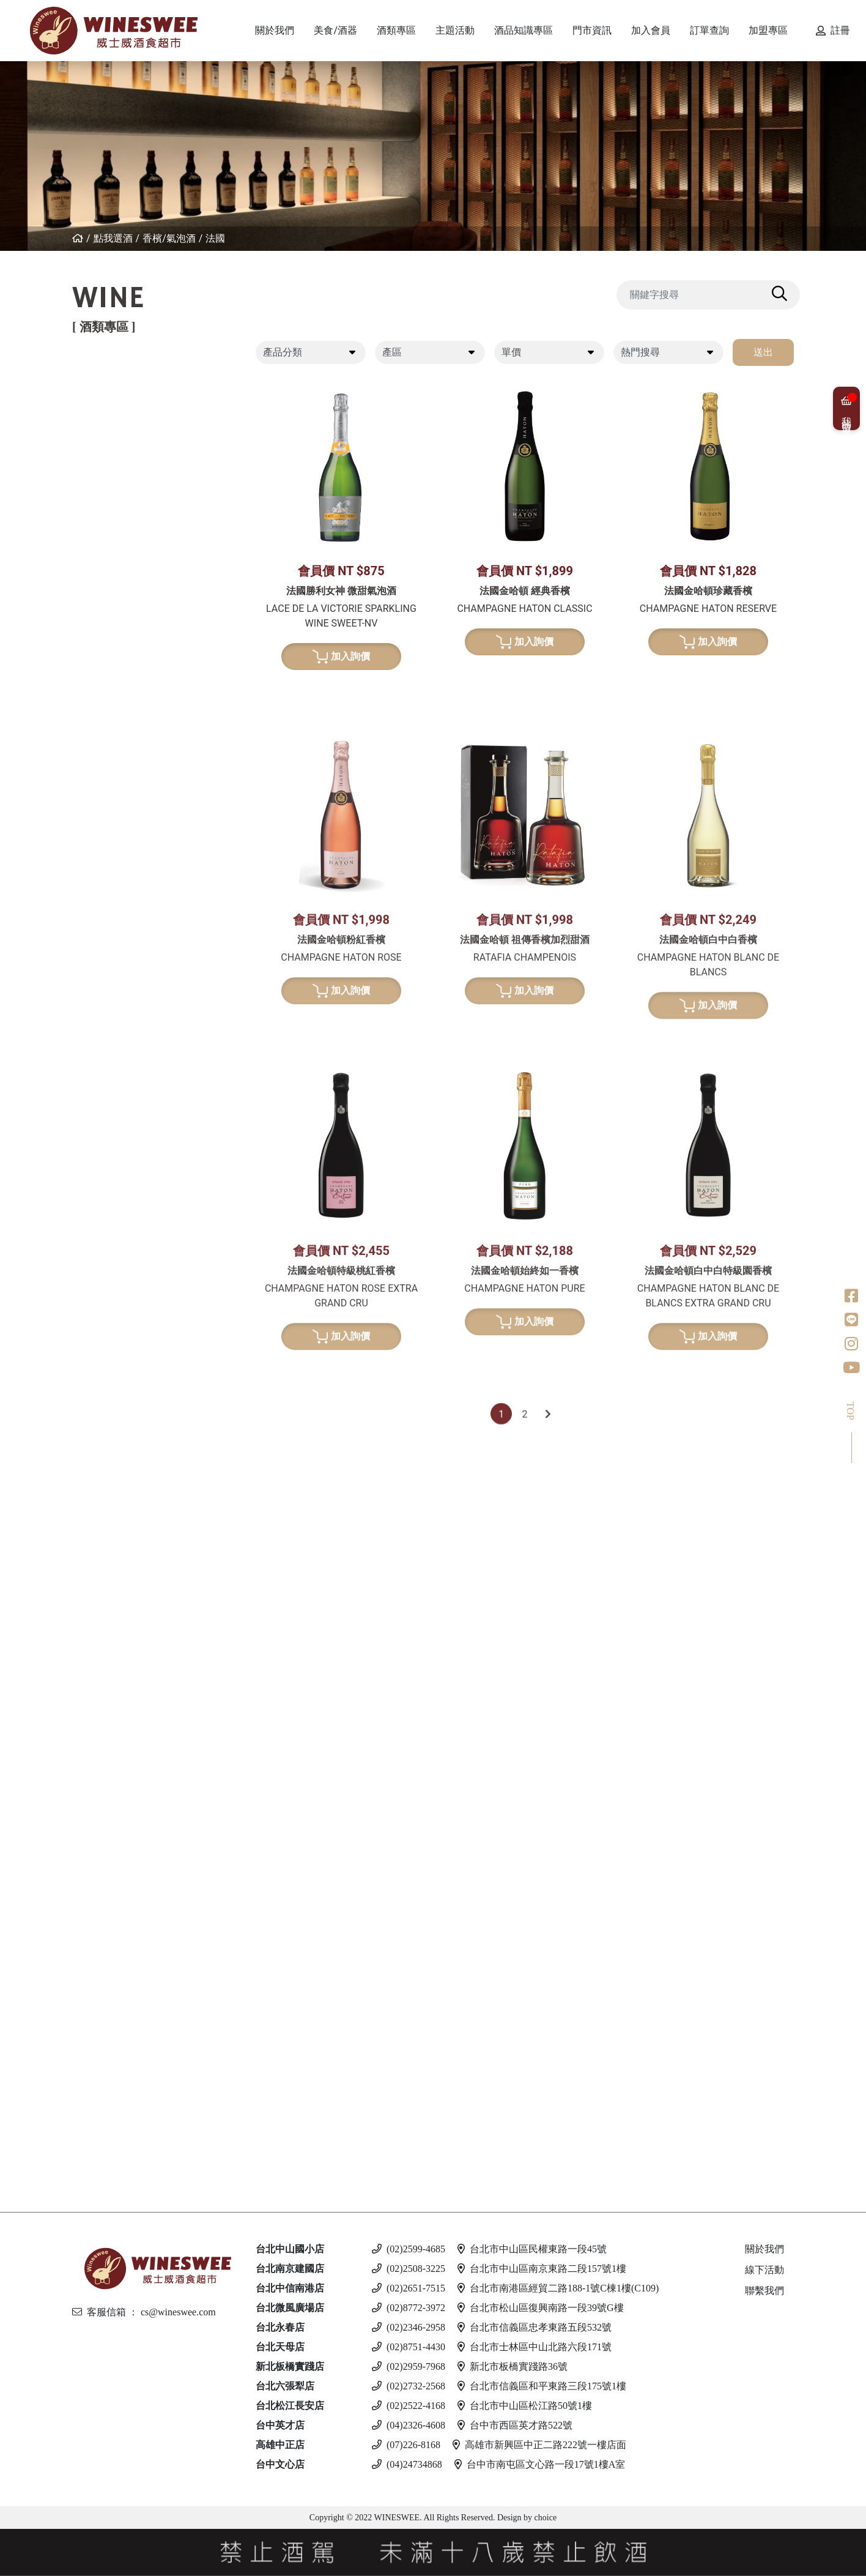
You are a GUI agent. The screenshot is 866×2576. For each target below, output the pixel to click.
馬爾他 (113, 2013)
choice (544, 2517)
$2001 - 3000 (127, 1887)
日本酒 (103, 1331)
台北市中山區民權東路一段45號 (532, 2249)
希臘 (109, 617)
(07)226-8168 (406, 2445)
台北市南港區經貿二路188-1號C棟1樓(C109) (558, 2288)
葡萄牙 (113, 481)
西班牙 (113, 460)
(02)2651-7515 (408, 2288)
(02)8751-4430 (408, 2347)
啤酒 (98, 1970)
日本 (109, 1123)
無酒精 (103, 2138)
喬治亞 (113, 502)
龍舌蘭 (103, 1279)
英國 (109, 1604)
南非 (109, 763)
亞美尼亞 (118, 523)
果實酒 (113, 1395)
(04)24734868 (407, 2464)
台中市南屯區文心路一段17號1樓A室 (540, 2464)
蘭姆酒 (103, 1823)
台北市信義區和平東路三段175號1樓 (541, 2386)
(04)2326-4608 (408, 2425)
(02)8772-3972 (408, 2307)
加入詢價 (342, 657)
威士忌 (103, 1060)
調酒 (98, 2085)
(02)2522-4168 (408, 2405)
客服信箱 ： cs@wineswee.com (144, 2312)
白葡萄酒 (109, 595)
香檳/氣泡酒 (169, 238)
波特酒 (103, 1007)
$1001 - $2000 (135, 896)
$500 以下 (121, 2159)
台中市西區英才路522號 (514, 2425)
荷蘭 (109, 1227)
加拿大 (113, 1698)
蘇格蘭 (113, 1165)
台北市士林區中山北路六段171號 (534, 2347)
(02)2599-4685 (408, 2249)
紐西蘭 (113, 398)
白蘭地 (103, 1467)
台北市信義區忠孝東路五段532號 (534, 2327)
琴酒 (98, 1729)
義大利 (113, 439)
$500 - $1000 (133, 877)
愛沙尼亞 (118, 2054)
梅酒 (109, 1374)
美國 (109, 564)
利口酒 (103, 1582)
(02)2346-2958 (408, 2327)
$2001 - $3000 (135, 915)
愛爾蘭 (113, 1144)
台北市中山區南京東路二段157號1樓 (541, 2268)
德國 (109, 658)
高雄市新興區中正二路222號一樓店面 (539, 2445)
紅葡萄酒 (109, 376)
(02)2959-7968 (408, 2366)
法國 (215, 238)
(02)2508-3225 (408, 2268)
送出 (763, 352)
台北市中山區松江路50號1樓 (524, 2405)
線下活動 (764, 2270)
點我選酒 (113, 238)
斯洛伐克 (118, 2107)
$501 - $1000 (127, 1845)
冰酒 (98, 1676)
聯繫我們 (764, 2290)
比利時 (113, 1185)
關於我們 (764, 2249)
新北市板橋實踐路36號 (512, 2366)
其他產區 (118, 543)
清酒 (109, 1353)
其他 (109, 1436)
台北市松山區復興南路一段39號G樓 (540, 2307)
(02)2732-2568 (408, 2386)
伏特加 (103, 1918)
